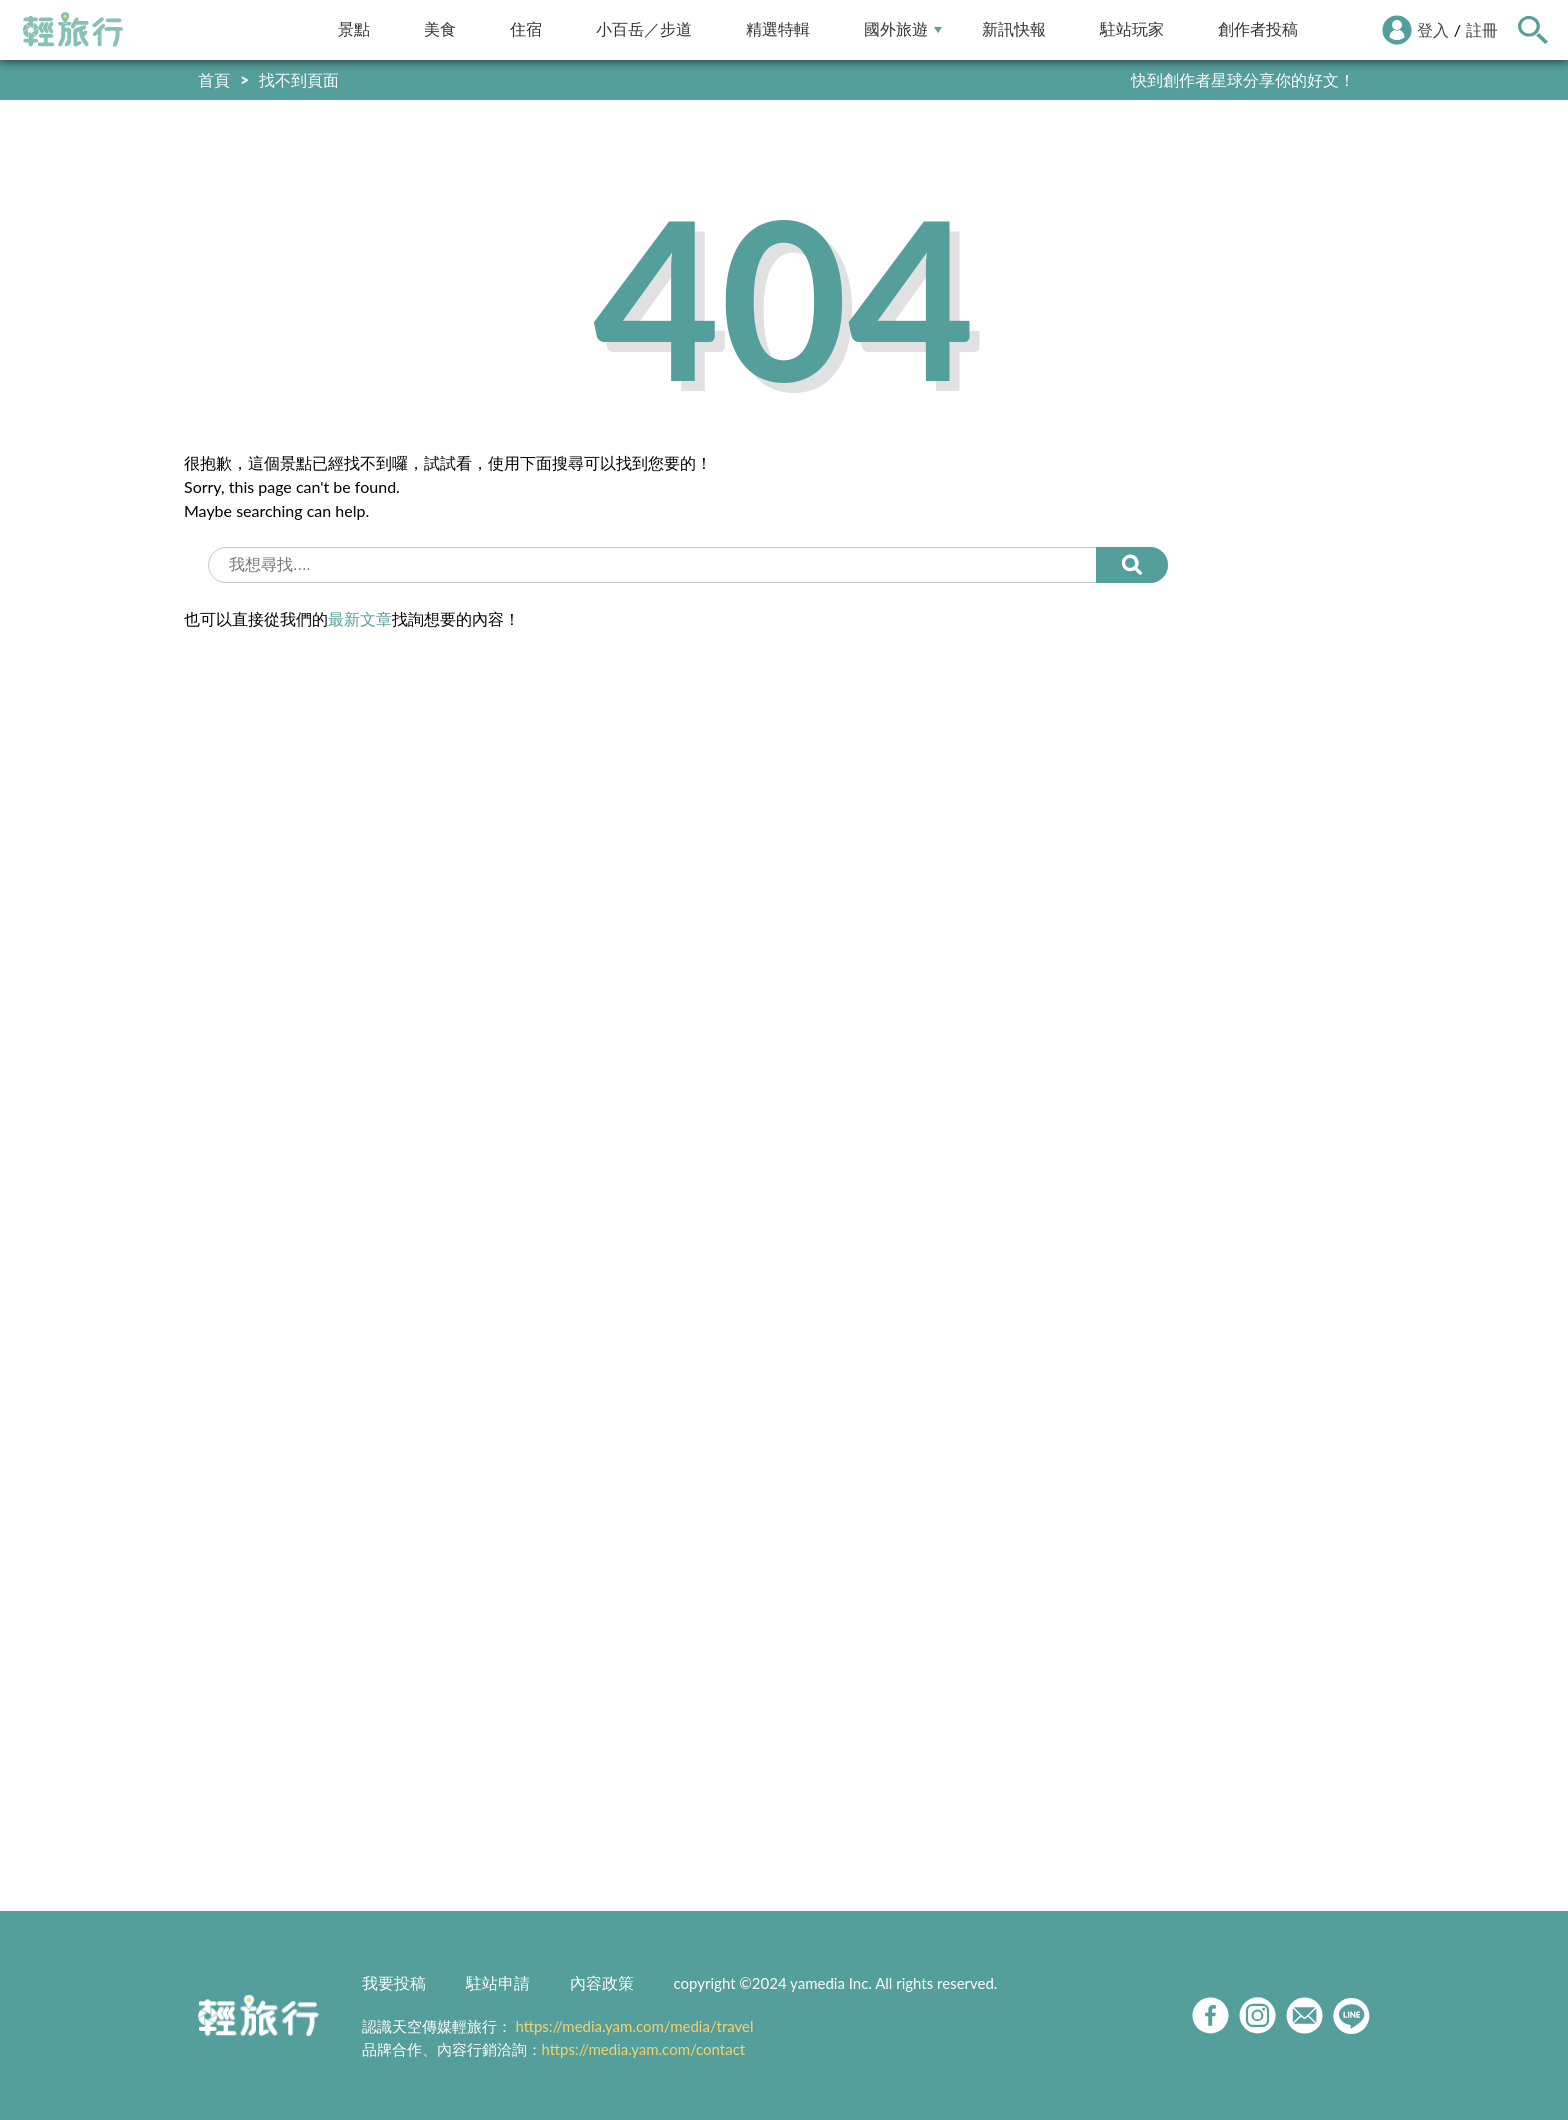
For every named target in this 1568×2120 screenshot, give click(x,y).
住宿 (526, 29)
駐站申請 (498, 1982)
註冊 (1482, 29)
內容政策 (602, 1982)
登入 (1433, 29)
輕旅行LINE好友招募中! (1272, 79)
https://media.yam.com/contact (644, 2049)
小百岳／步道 (644, 29)
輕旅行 (73, 30)
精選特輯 (778, 29)
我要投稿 (394, 1982)
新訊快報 (1014, 29)
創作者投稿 (1258, 29)
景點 (354, 29)
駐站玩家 (1132, 29)
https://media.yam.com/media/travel (634, 2026)
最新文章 (360, 618)
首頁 (214, 79)
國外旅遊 (903, 29)
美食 (440, 29)
